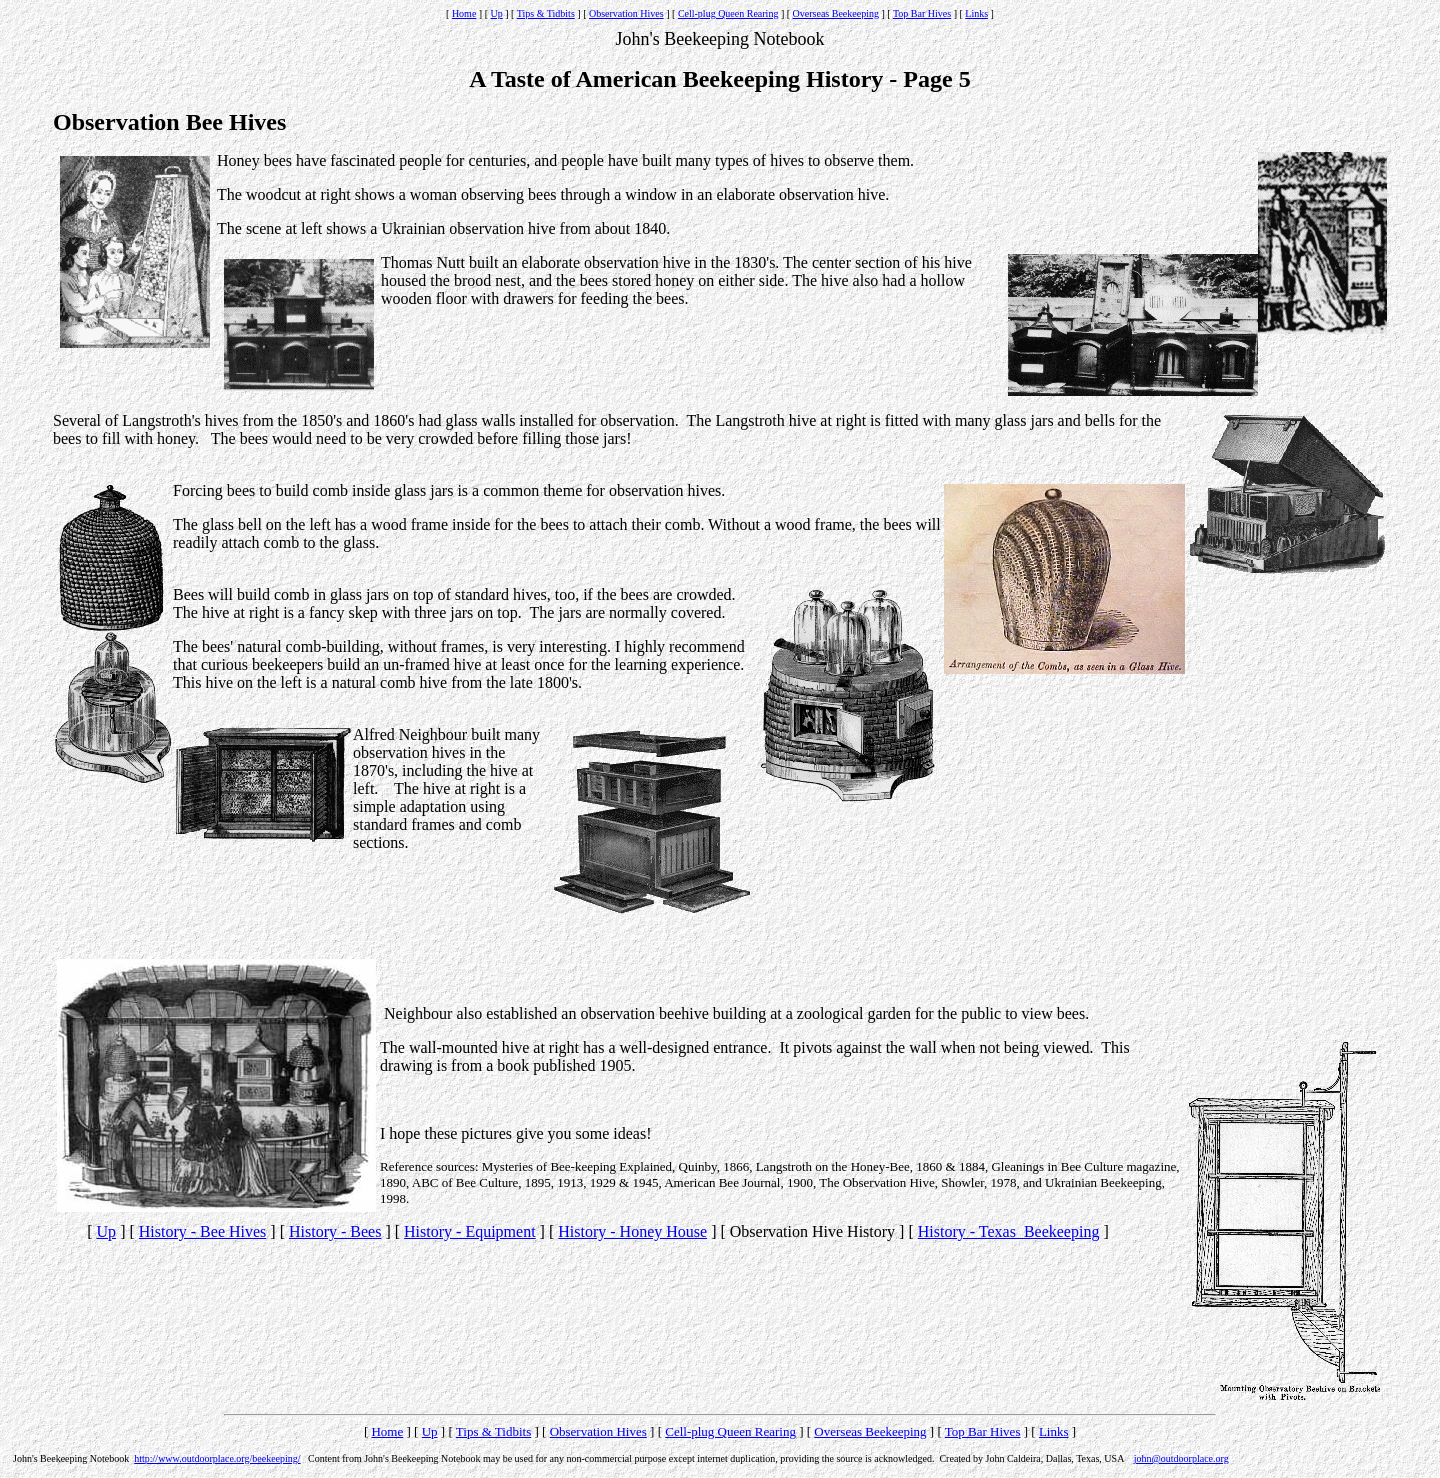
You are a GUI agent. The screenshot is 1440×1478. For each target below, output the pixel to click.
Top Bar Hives (922, 13)
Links (976, 13)
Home (464, 13)
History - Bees (335, 1231)
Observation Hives (626, 13)
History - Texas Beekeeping (1009, 1231)
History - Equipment (470, 1231)
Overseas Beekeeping (836, 13)
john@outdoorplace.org (1181, 1458)
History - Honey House (632, 1231)
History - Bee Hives (203, 1231)
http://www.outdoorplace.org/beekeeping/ (217, 1458)
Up (497, 13)
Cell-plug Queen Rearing (728, 13)
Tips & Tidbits (546, 13)
